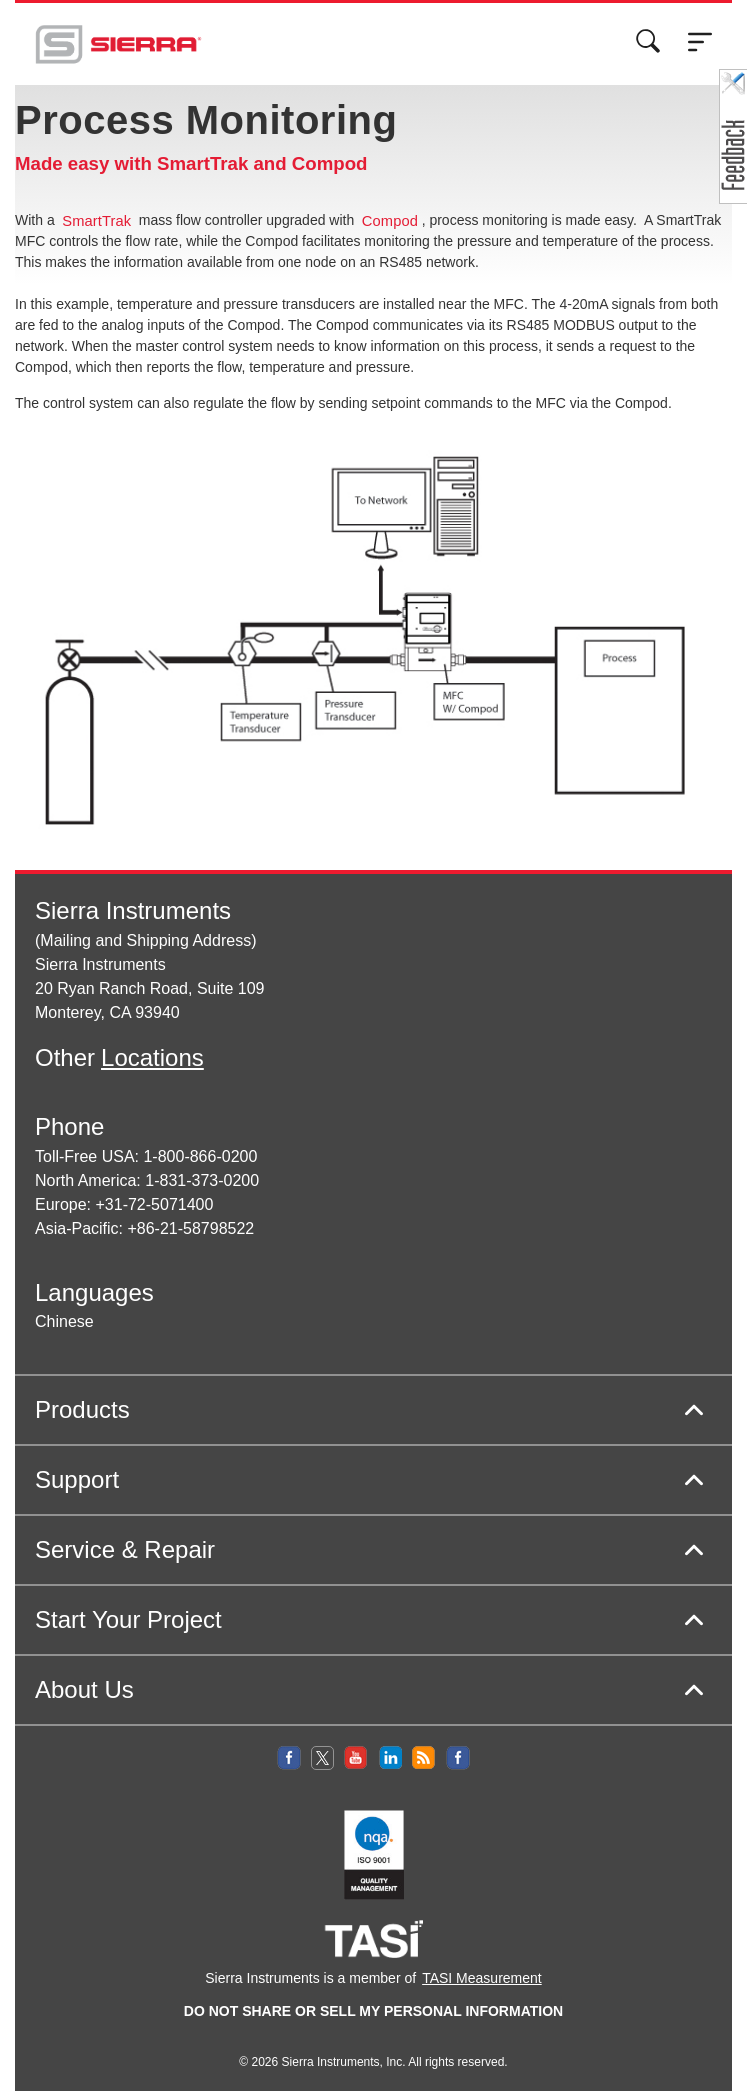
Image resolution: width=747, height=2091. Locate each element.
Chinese (64, 1321)
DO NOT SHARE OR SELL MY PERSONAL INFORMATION (373, 2011)
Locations (152, 1057)
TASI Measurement (482, 1978)
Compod (390, 221)
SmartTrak (96, 221)
